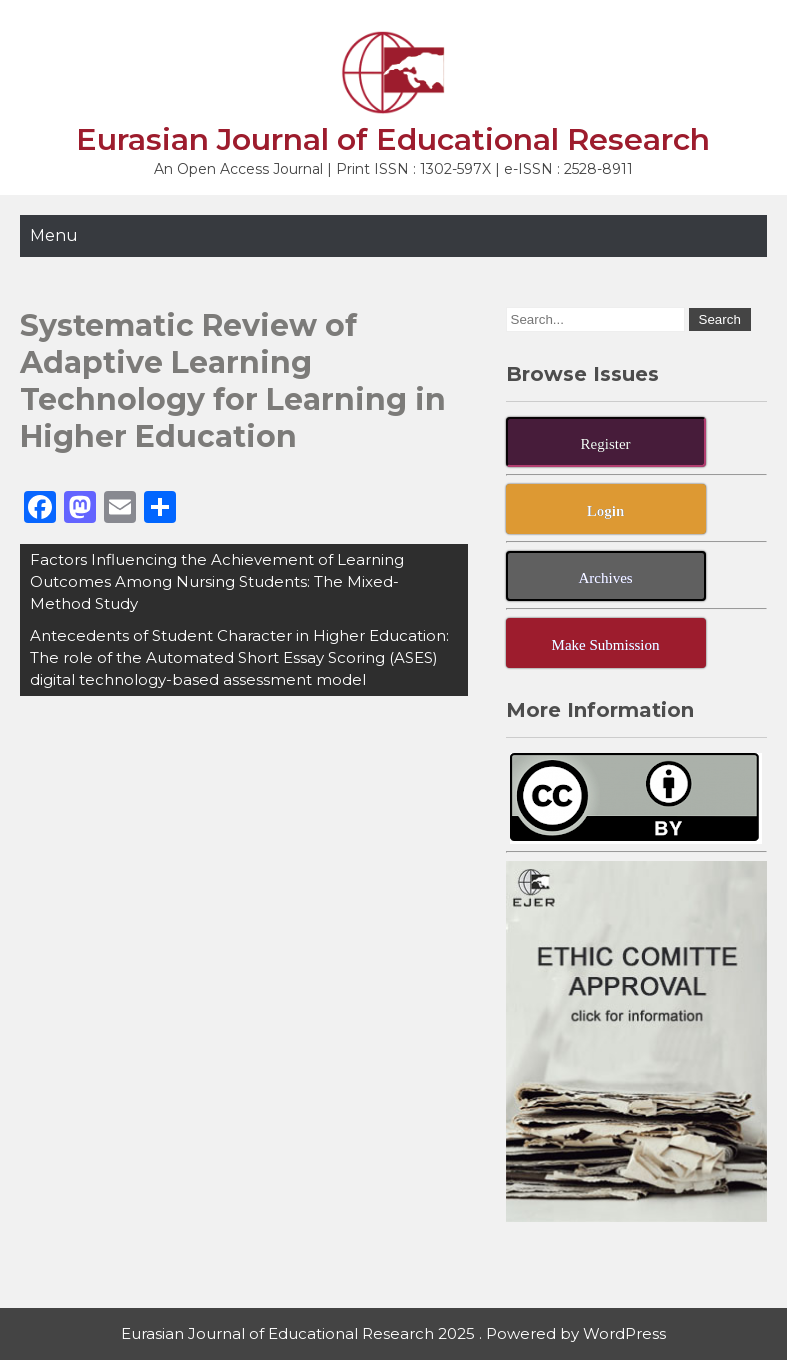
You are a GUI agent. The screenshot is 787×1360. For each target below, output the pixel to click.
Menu (54, 235)
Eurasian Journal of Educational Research (393, 139)
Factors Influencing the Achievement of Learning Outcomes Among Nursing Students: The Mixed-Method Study (217, 581)
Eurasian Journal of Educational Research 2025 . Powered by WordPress (393, 1333)
